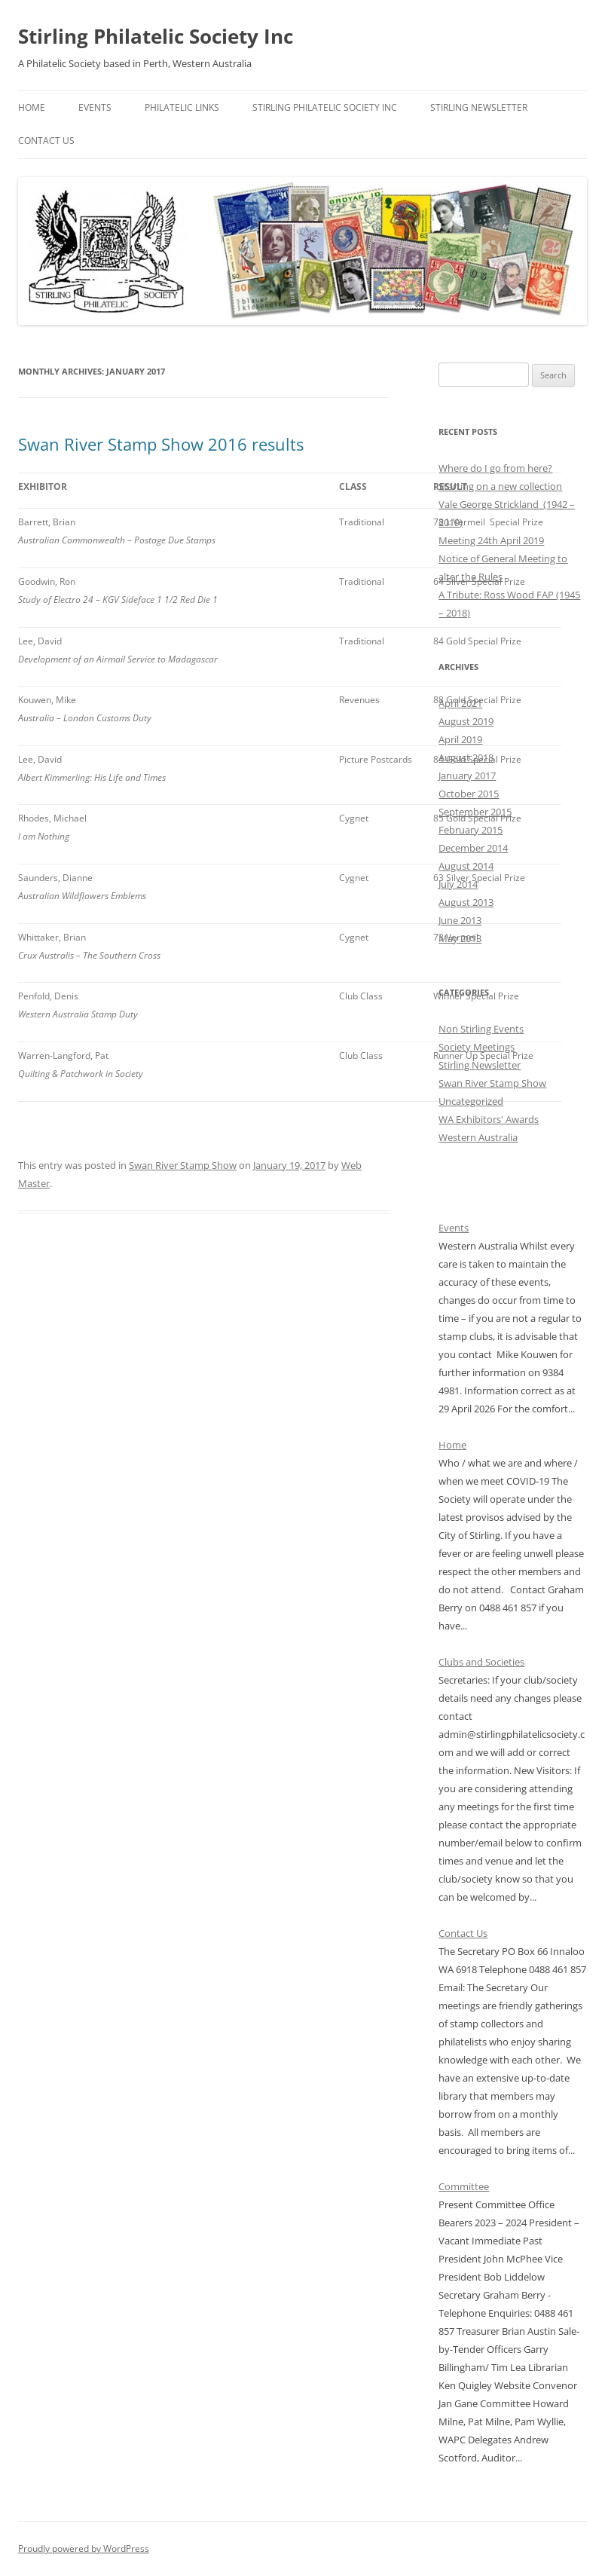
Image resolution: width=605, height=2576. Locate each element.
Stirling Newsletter (478, 107)
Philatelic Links (182, 107)
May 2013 (459, 938)
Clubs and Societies (481, 1662)
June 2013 (459, 920)
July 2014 (458, 884)
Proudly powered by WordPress (83, 2548)
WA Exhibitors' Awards (488, 1119)
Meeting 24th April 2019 (491, 540)
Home (31, 107)
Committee (463, 2186)
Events (95, 107)
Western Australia (478, 1137)
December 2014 (473, 848)
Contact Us (46, 140)
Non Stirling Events (481, 1029)
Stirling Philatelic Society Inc (155, 36)
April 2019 (460, 739)
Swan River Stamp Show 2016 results (161, 444)
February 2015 (470, 830)
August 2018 (465, 757)
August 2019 (465, 721)
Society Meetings (476, 1047)
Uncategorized (470, 1101)
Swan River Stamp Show (183, 1165)
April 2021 (460, 703)
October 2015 (468, 793)
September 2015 (475, 811)
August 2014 (465, 866)
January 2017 (467, 775)
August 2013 (465, 902)
